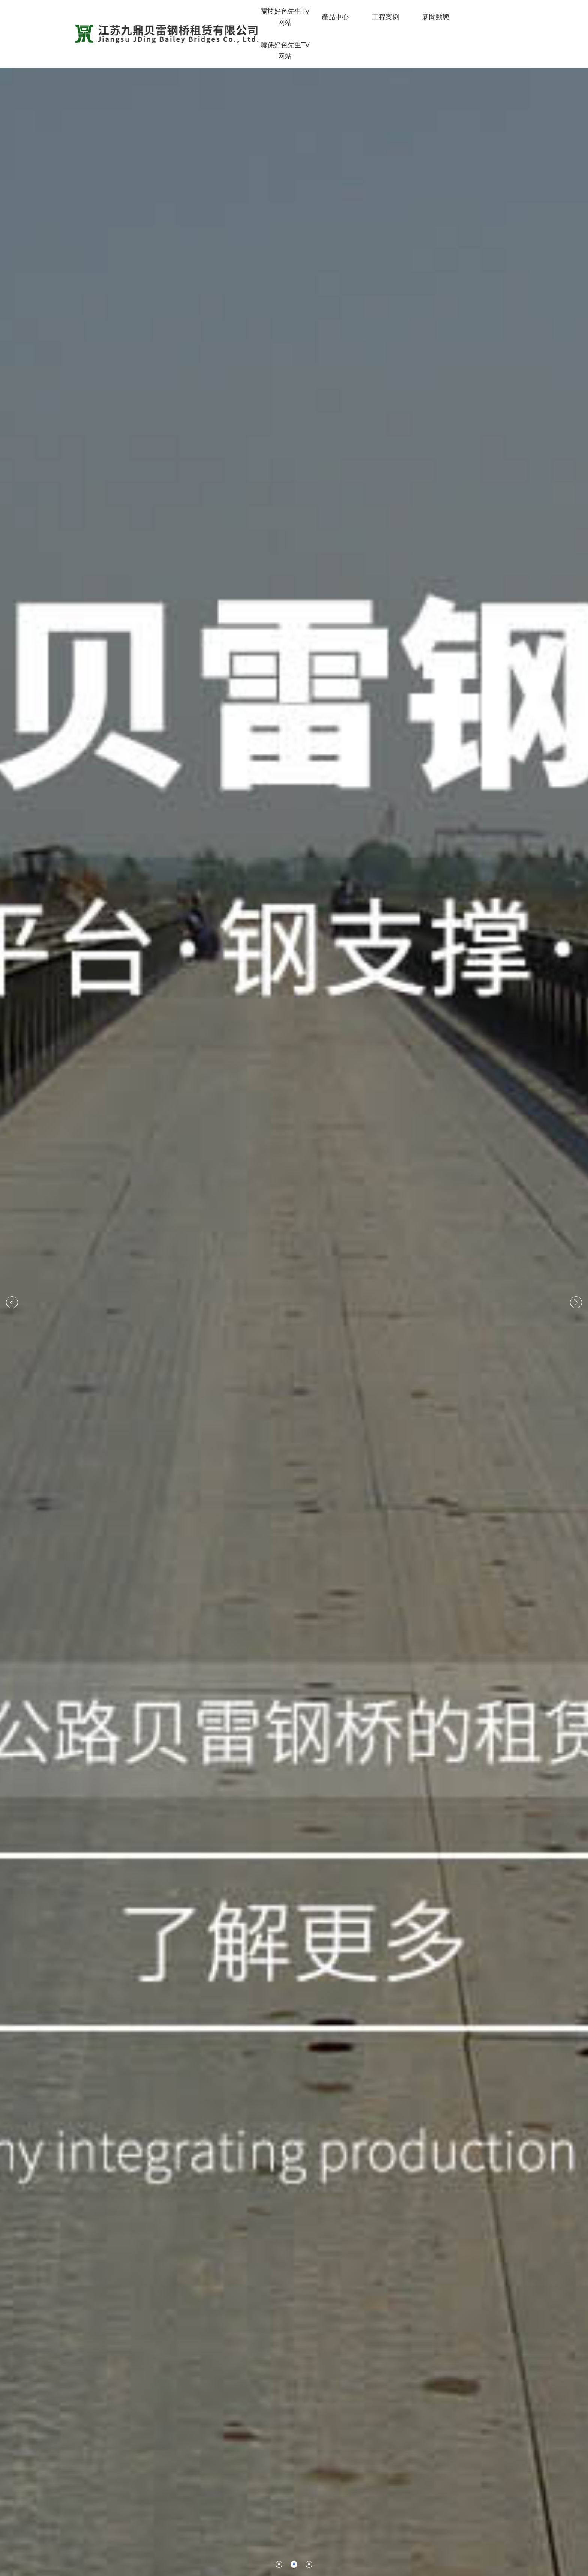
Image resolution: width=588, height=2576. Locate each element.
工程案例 (385, 17)
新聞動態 (435, 17)
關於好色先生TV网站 (285, 17)
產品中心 (335, 17)
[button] (272, 2564)
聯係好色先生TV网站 (285, 50)
